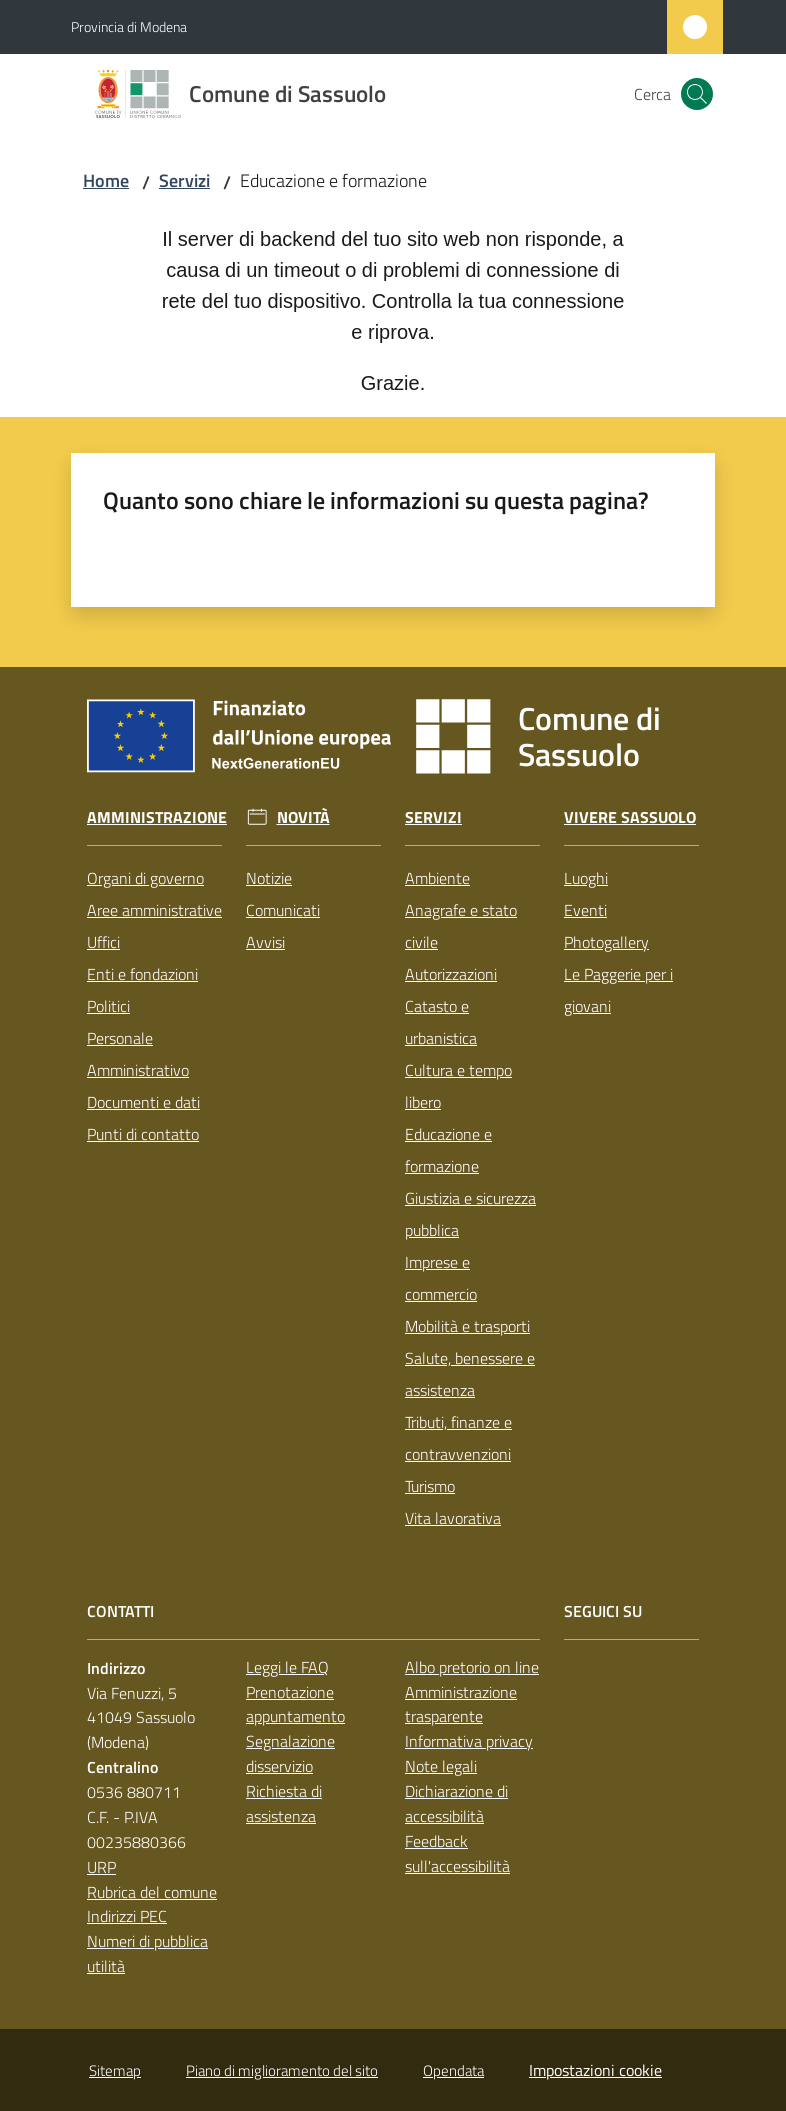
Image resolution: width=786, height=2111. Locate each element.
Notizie (269, 878)
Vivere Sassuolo (630, 817)
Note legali (441, 1766)
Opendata (453, 2070)
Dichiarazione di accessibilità (456, 1803)
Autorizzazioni (451, 974)
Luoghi (586, 878)
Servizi (184, 180)
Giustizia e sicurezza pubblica (470, 1214)
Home (106, 180)
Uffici (103, 942)
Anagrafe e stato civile (461, 926)
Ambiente (437, 878)
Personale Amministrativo (138, 1054)
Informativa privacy (469, 1741)
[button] (697, 94)
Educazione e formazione (448, 1150)
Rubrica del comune (152, 1892)
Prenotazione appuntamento (295, 1704)
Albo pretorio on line (472, 1667)
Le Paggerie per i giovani (618, 990)
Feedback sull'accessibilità (457, 1853)
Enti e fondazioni (142, 974)
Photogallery (606, 942)
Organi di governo (145, 878)
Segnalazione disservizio (290, 1753)
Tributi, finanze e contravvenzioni (458, 1438)
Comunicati (283, 910)
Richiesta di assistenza (284, 1803)
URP (101, 1867)
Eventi (585, 910)
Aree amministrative (154, 910)
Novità (303, 817)
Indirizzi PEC (127, 1916)
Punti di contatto (143, 1134)
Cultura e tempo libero (458, 1086)
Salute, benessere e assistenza (470, 1374)
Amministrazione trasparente (461, 1704)
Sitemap (115, 2070)
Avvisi (265, 942)
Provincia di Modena (129, 26)
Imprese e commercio (441, 1278)
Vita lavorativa (453, 1518)
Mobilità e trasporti (467, 1326)
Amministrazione (157, 817)
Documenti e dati (143, 1102)
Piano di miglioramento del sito (282, 2070)
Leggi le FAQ (287, 1667)
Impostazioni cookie (595, 2070)
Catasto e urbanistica (441, 1022)
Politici (108, 1006)
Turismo (430, 1486)
